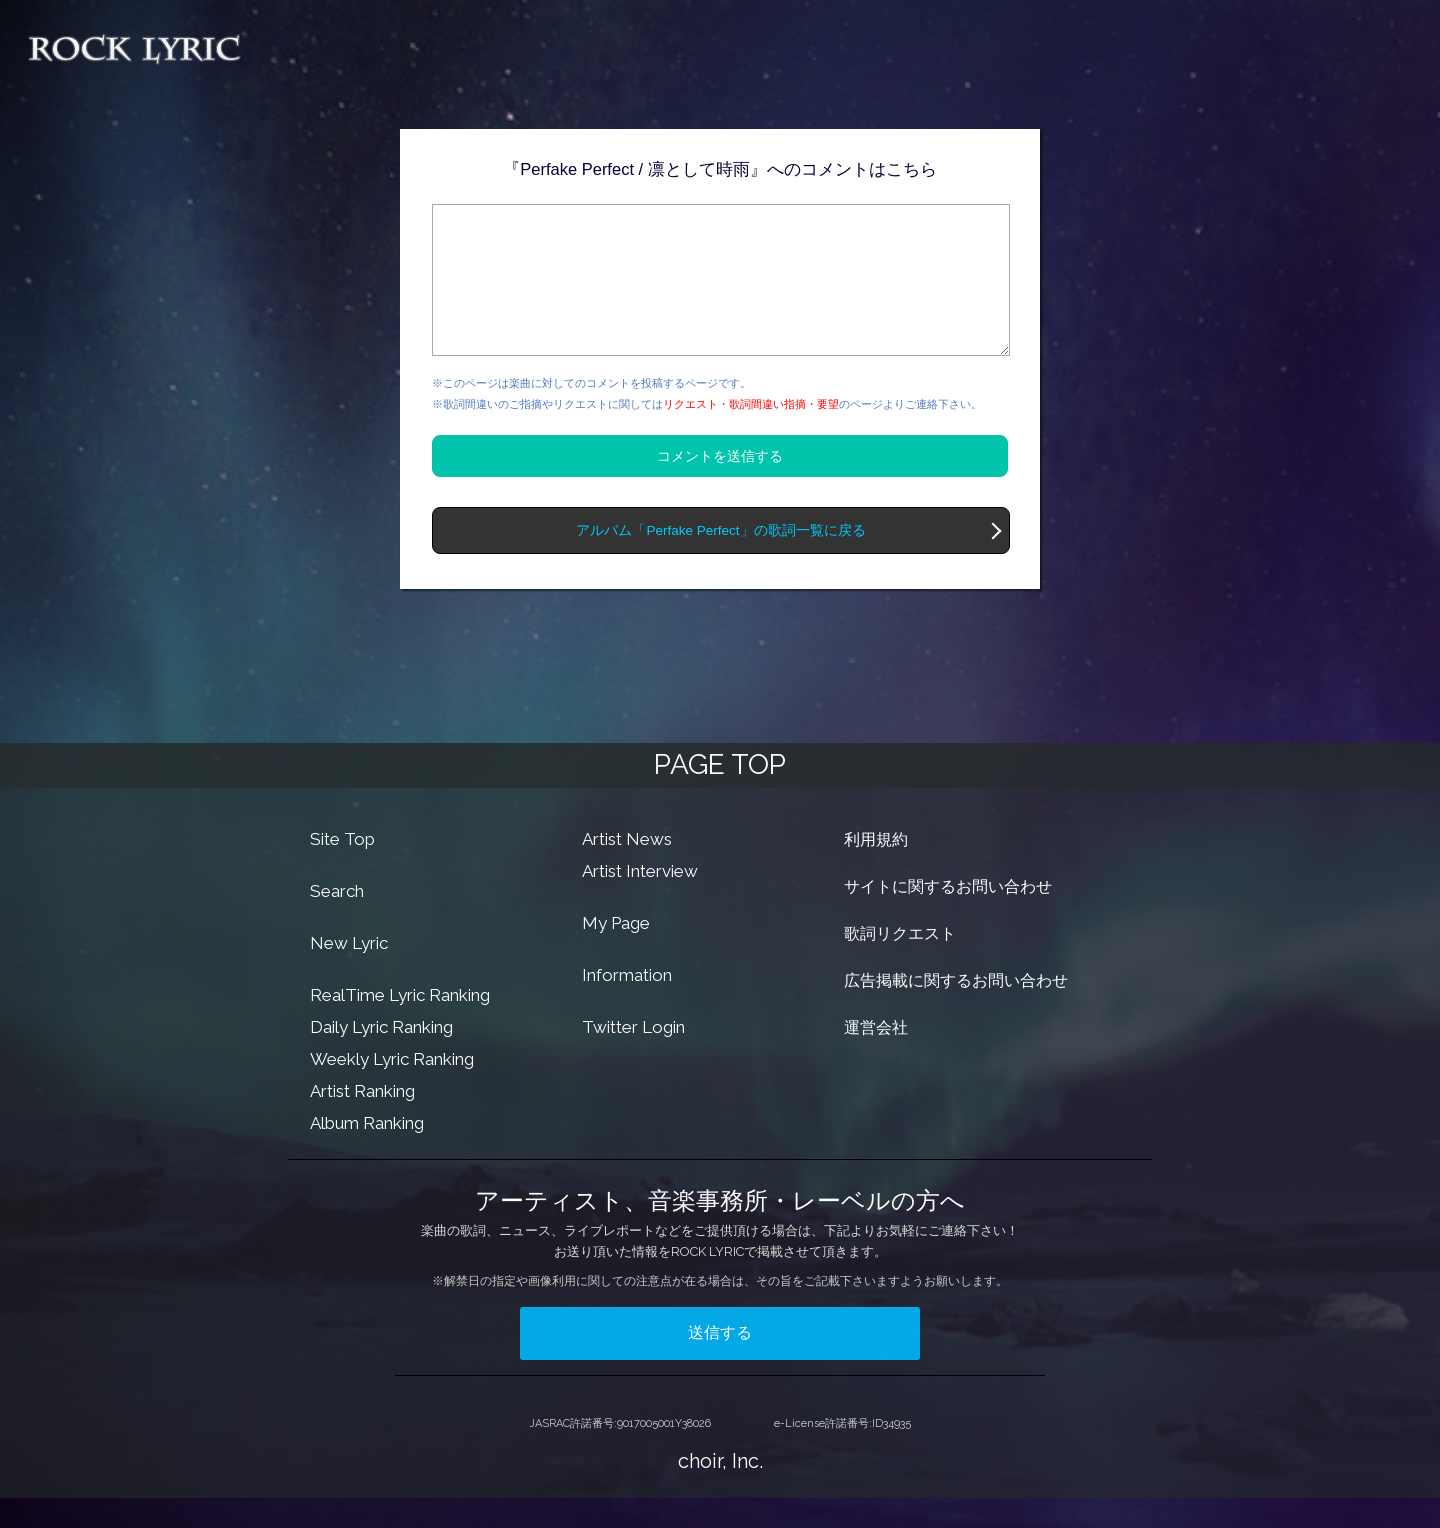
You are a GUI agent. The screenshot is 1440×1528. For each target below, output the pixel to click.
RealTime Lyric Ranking (400, 1025)
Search (337, 921)
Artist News (627, 869)
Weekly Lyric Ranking (392, 1089)
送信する (720, 1362)
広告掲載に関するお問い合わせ (956, 1010)
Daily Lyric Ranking (381, 1057)
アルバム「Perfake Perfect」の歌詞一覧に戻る (720, 560)
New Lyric (349, 973)
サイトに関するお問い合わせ (948, 916)
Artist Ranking (362, 1121)
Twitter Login (633, 1057)
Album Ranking (367, 1153)
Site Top (342, 869)
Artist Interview (640, 901)
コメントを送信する (720, 486)
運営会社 (876, 1057)
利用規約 (876, 869)
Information (627, 1005)
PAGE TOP (720, 794)
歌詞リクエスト (900, 963)
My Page (616, 953)
